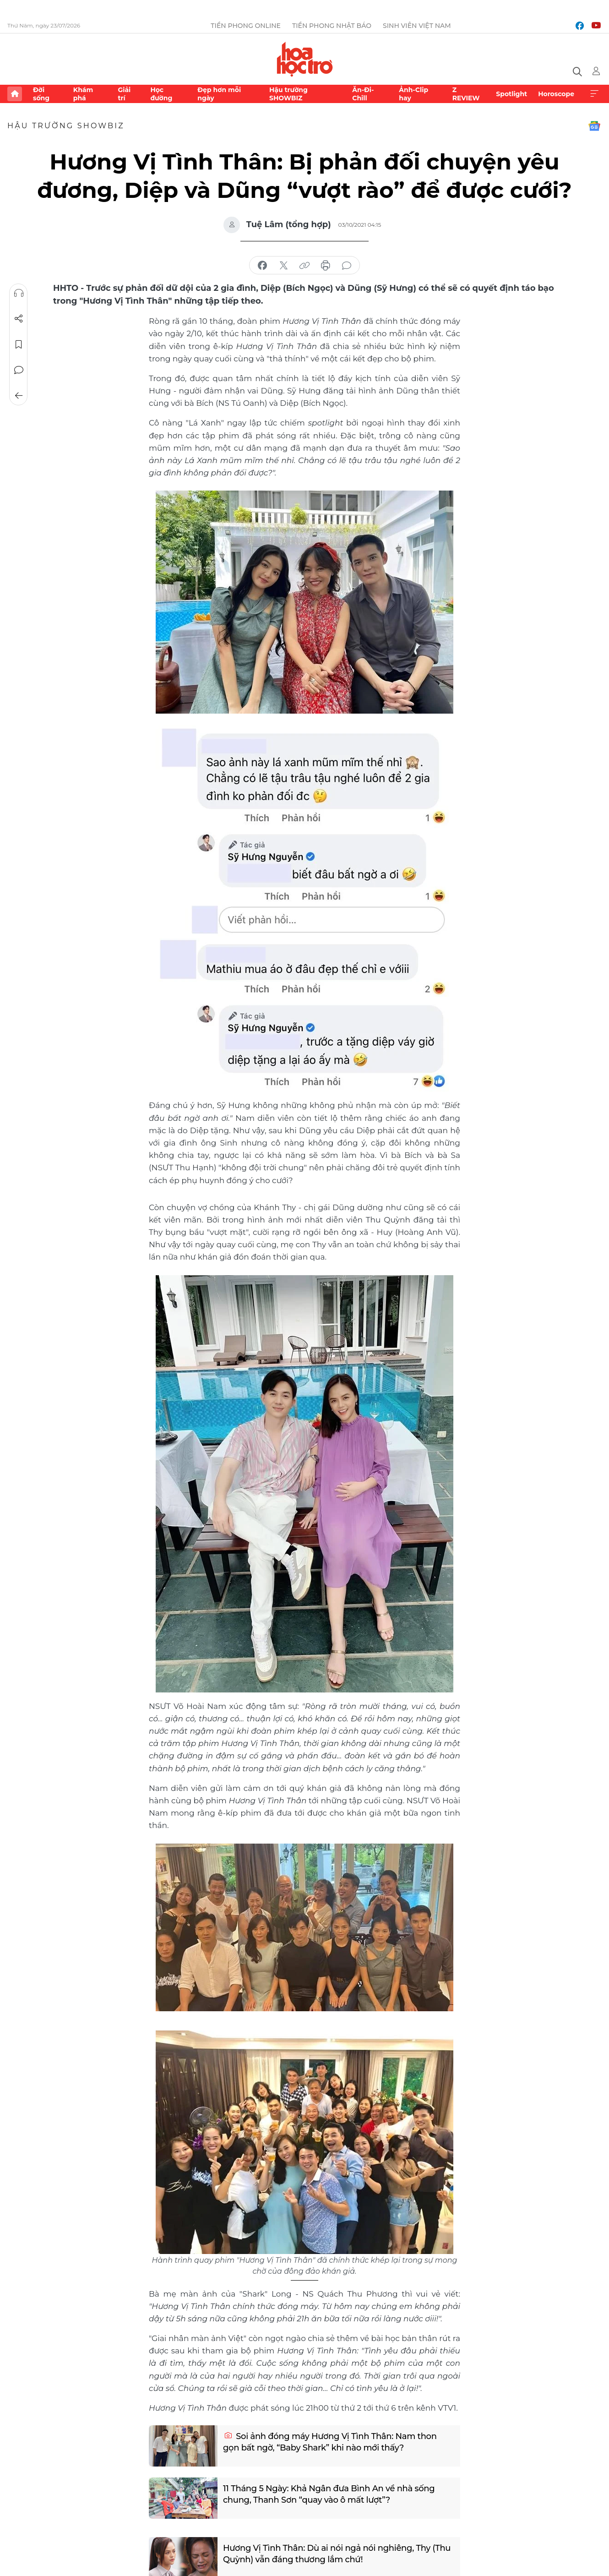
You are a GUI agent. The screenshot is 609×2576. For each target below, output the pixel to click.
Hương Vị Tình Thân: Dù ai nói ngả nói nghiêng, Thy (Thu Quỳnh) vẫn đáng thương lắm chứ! (337, 2554)
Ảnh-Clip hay (413, 94)
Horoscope (556, 94)
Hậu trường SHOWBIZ (288, 94)
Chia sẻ (18, 318)
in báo (325, 265)
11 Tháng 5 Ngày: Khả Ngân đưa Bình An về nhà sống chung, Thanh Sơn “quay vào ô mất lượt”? (329, 2494)
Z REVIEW (466, 94)
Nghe (18, 293)
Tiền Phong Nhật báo (331, 26)
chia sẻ (262, 265)
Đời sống (41, 94)
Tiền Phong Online (246, 26)
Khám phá (83, 94)
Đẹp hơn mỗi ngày (219, 94)
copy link (304, 265)
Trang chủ (14, 94)
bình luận (346, 265)
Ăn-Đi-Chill (363, 94)
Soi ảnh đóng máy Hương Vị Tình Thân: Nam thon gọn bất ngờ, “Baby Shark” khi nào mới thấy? (330, 2442)
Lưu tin (18, 344)
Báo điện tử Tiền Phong (304, 59)
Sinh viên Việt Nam (417, 26)
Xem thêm (594, 94)
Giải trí (124, 94)
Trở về (18, 395)
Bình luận (18, 370)
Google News (594, 126)
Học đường (161, 94)
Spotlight (511, 94)
